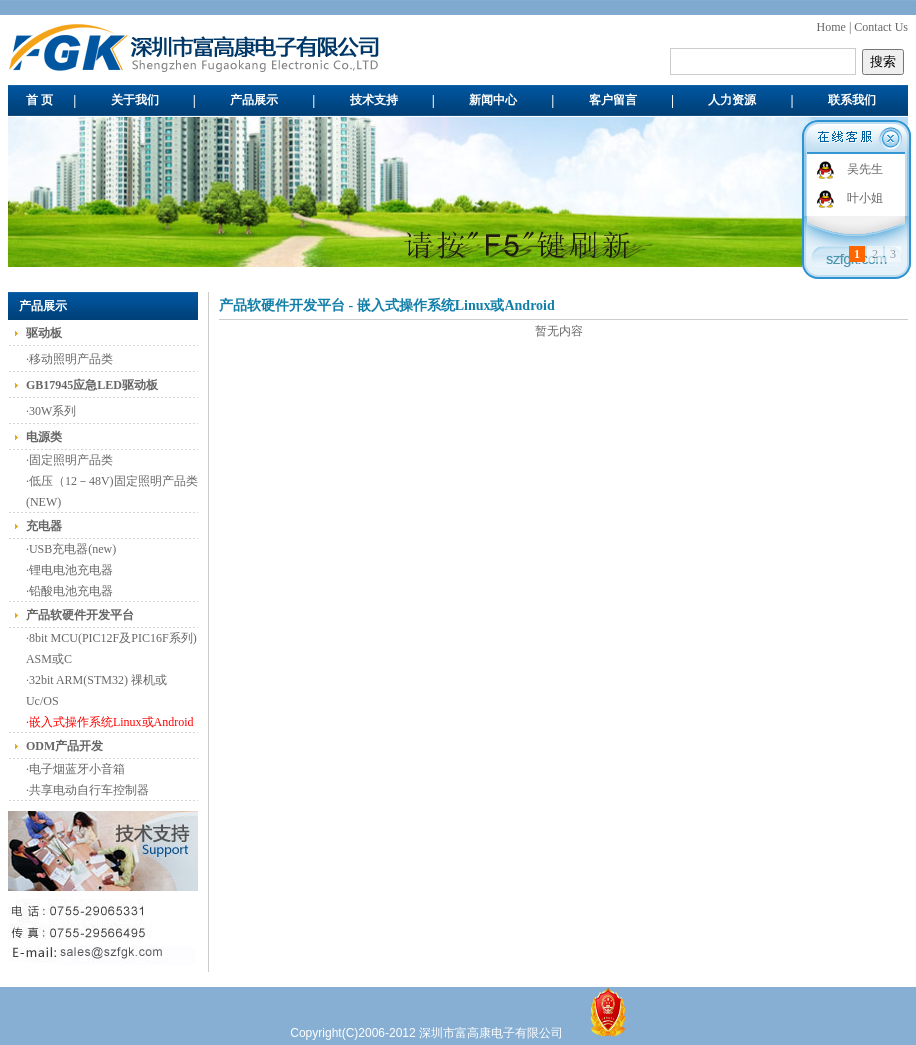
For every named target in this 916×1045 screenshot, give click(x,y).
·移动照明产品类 (69, 359)
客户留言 (613, 100)
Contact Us (881, 27)
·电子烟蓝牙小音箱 (75, 769)
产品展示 (254, 100)
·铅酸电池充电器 (69, 591)
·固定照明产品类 (69, 460)
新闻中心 (493, 100)
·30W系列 (51, 411)
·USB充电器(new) (71, 549)
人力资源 (732, 100)
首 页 (39, 100)
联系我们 (852, 100)
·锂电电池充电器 (69, 570)
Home (831, 27)
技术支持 (374, 100)
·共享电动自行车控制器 (87, 790)
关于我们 (135, 100)
